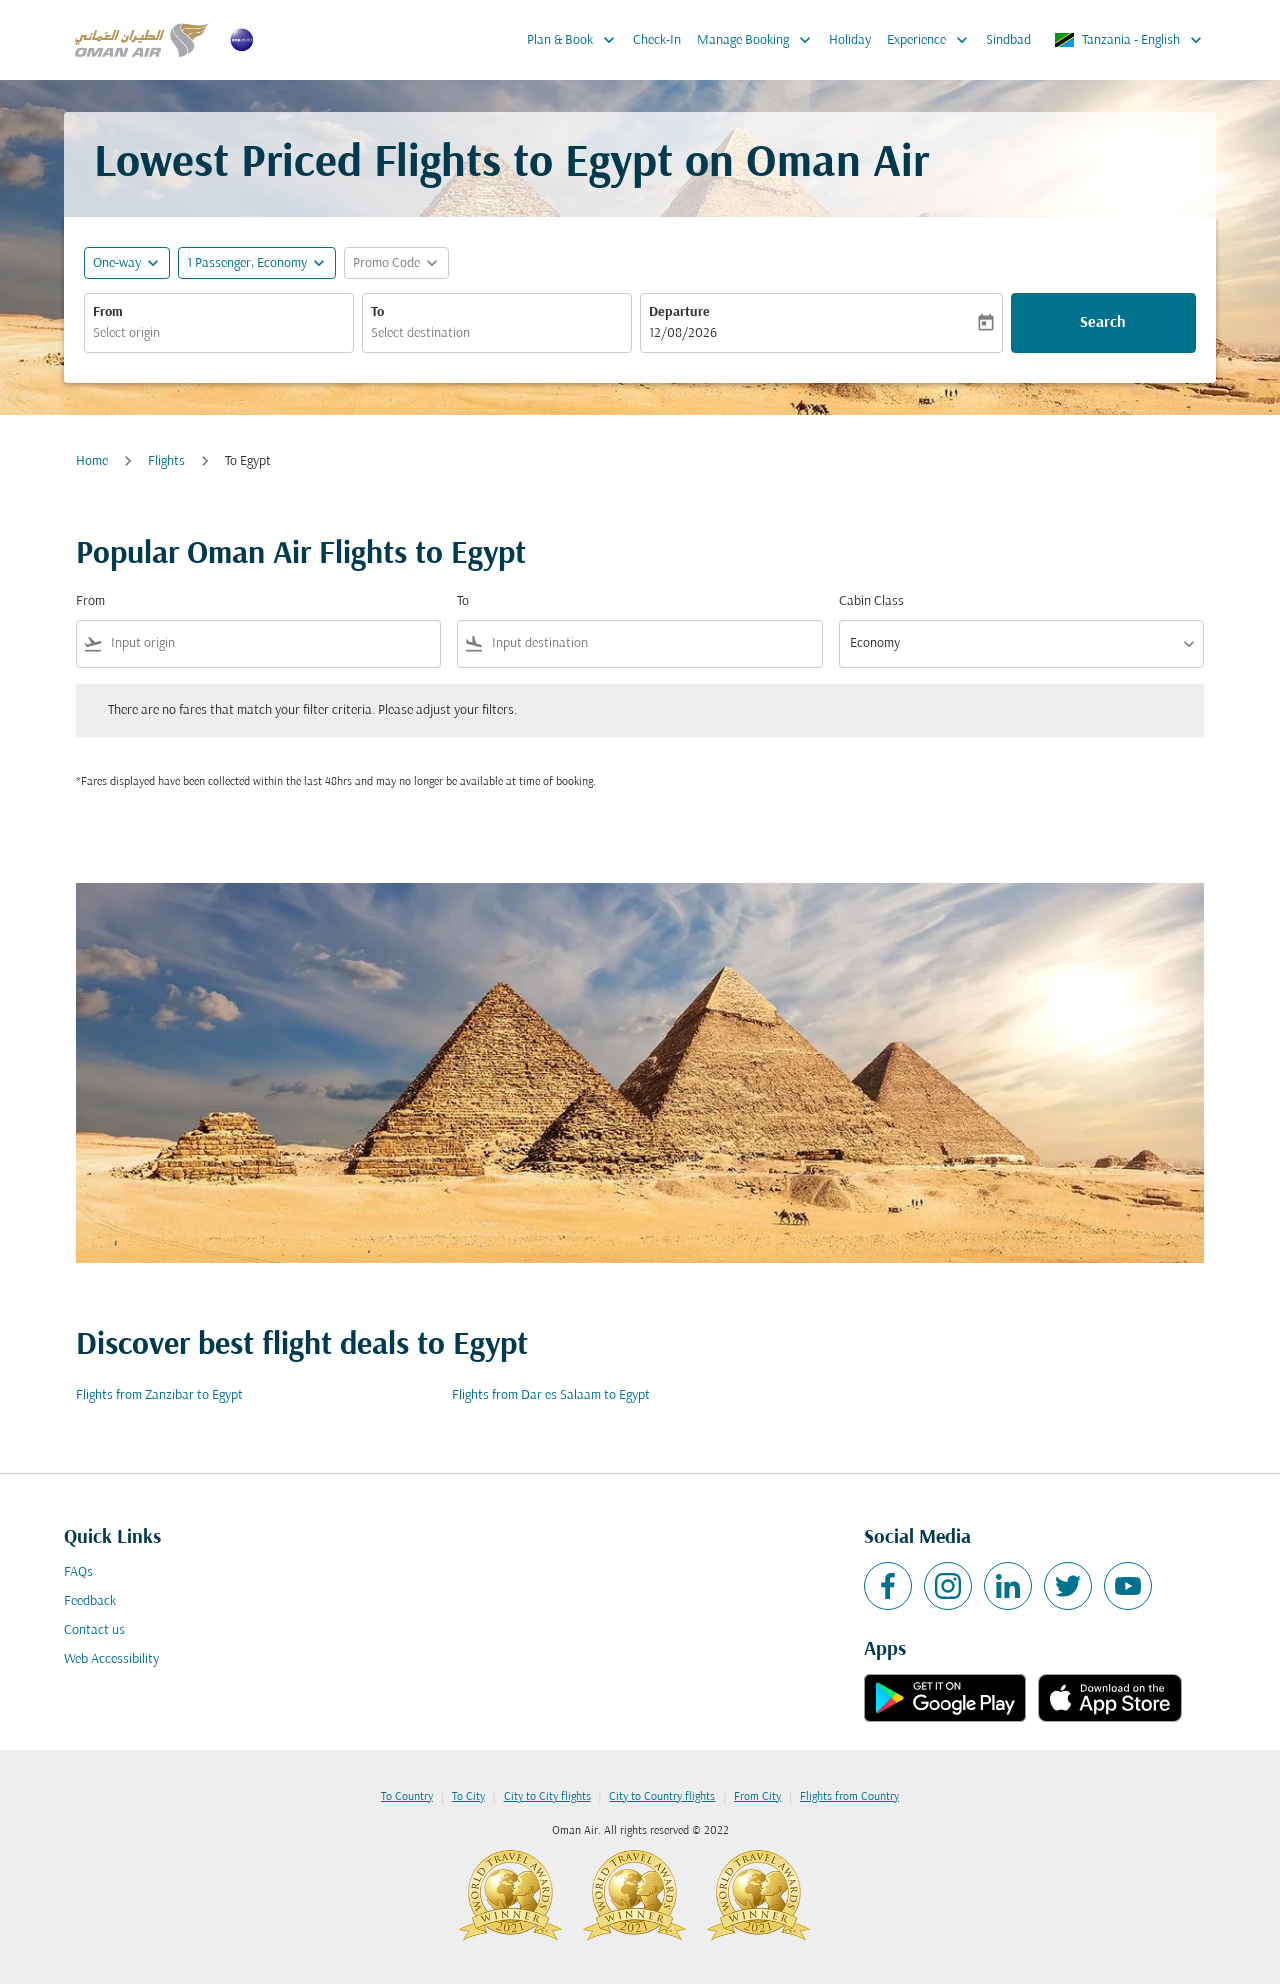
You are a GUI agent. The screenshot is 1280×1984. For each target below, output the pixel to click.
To (377, 312)
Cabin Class (871, 601)
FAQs (78, 1572)
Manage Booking (759, 40)
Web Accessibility (111, 1659)
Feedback (90, 1601)
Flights (166, 461)
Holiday (850, 40)
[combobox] (219, 333)
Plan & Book (576, 40)
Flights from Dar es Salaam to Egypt (551, 1395)
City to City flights (547, 1797)
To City (468, 1797)
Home (92, 461)
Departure (679, 312)
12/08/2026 (683, 333)
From (108, 312)
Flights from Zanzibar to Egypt (159, 1395)
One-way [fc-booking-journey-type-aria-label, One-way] (117, 263)
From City (757, 1797)
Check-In (657, 40)
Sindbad (1008, 40)
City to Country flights (662, 1797)
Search (1103, 323)
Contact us (94, 1630)
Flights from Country (849, 1797)
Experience (932, 40)
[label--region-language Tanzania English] (1129, 40)
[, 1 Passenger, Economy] (247, 263)
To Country (407, 1797)
